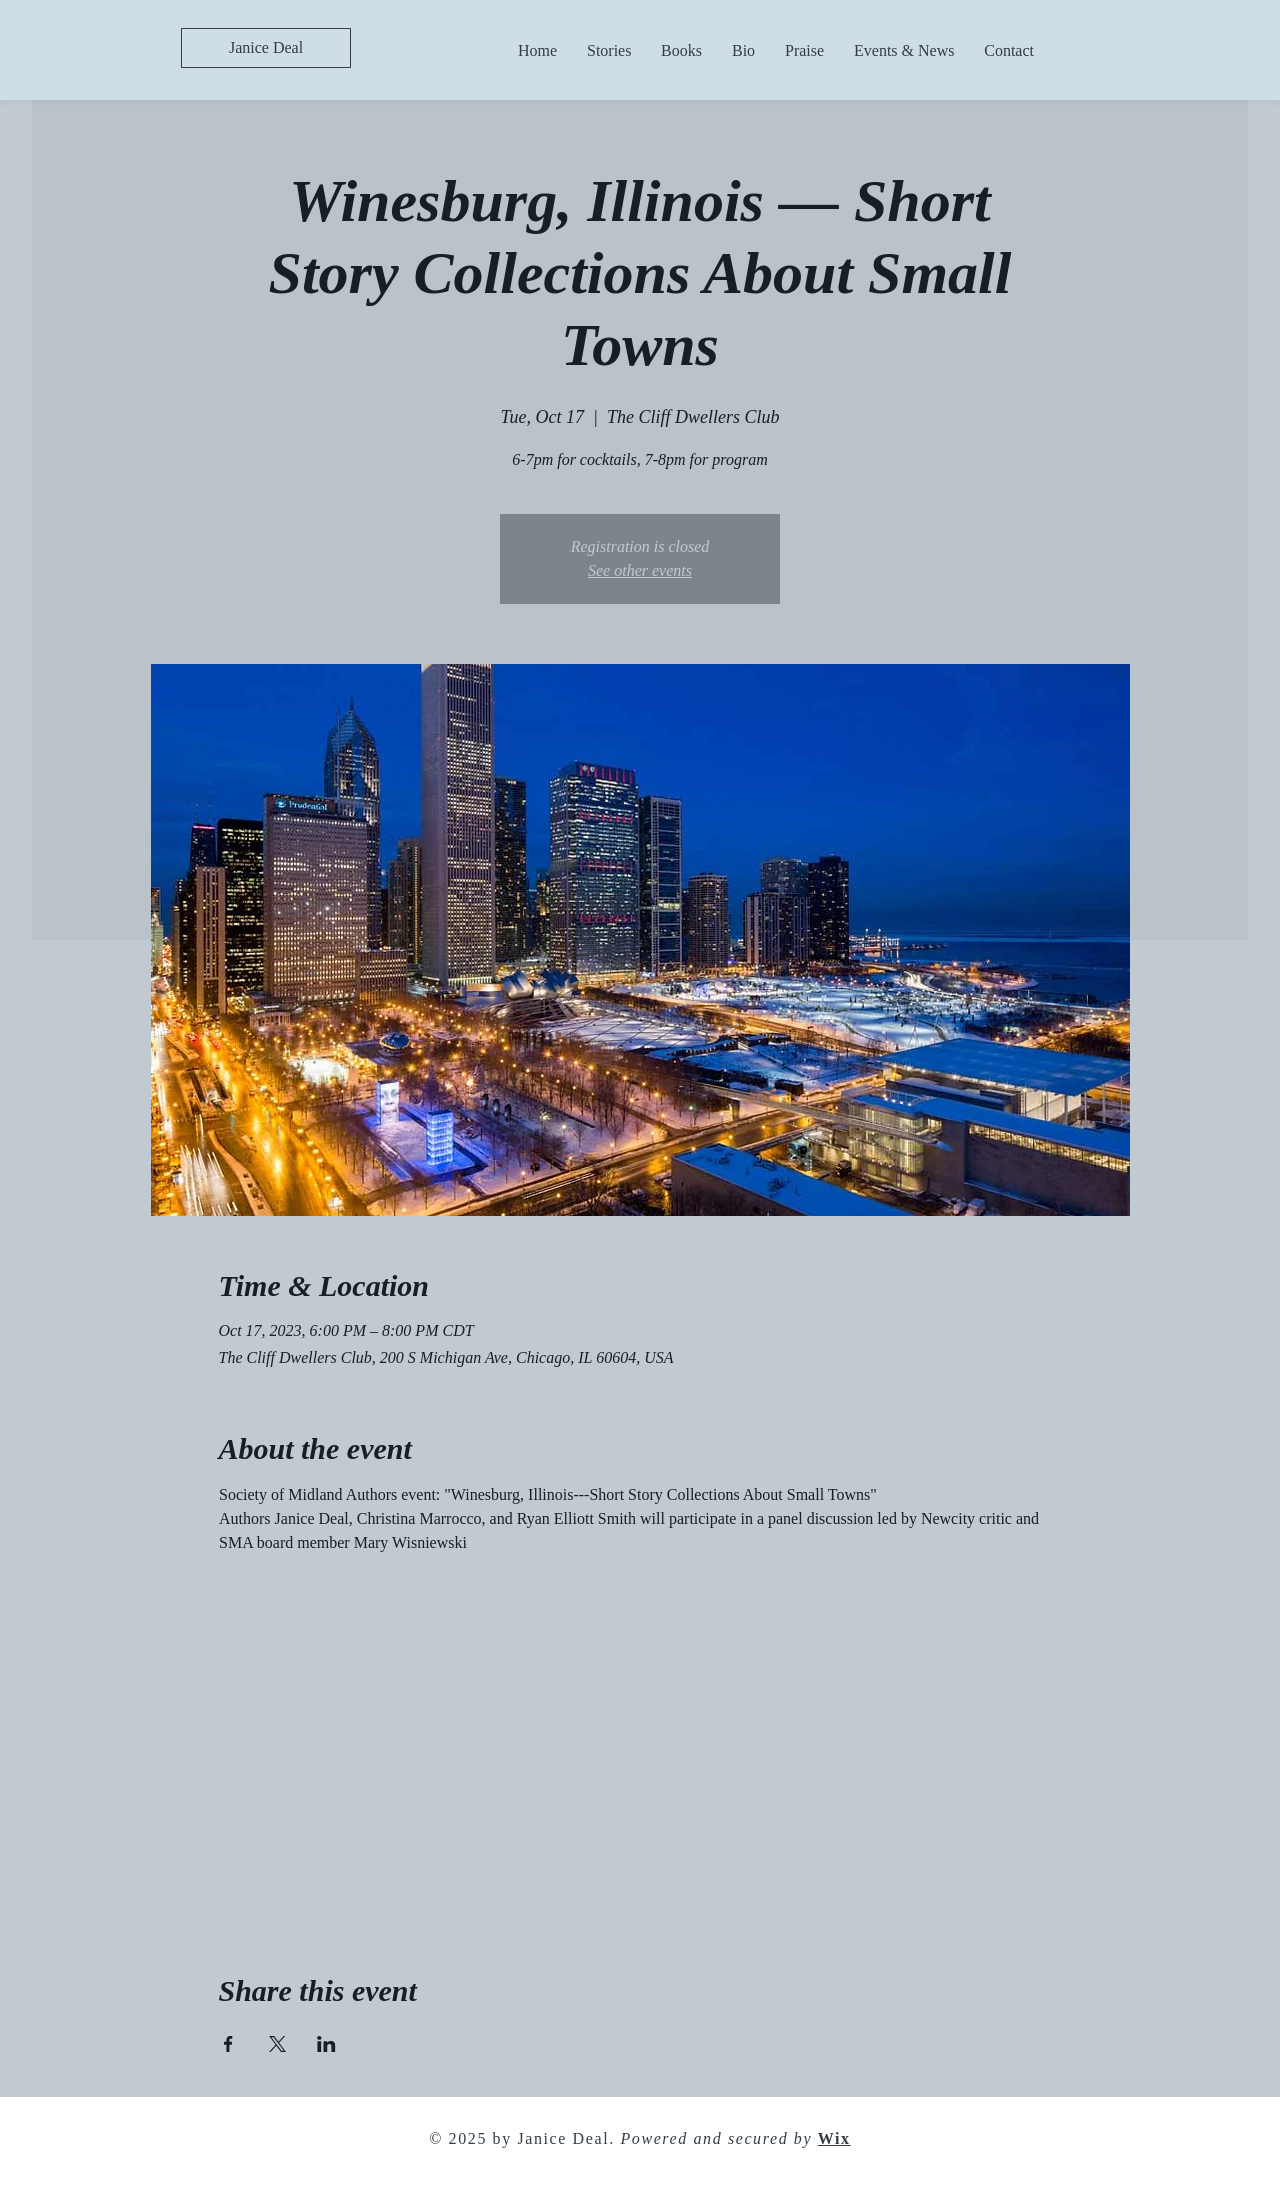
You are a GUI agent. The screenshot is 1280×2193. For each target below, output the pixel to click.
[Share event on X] (277, 2044)
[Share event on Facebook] (228, 2044)
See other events (640, 570)
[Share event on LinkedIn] (326, 2044)
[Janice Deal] (266, 48)
